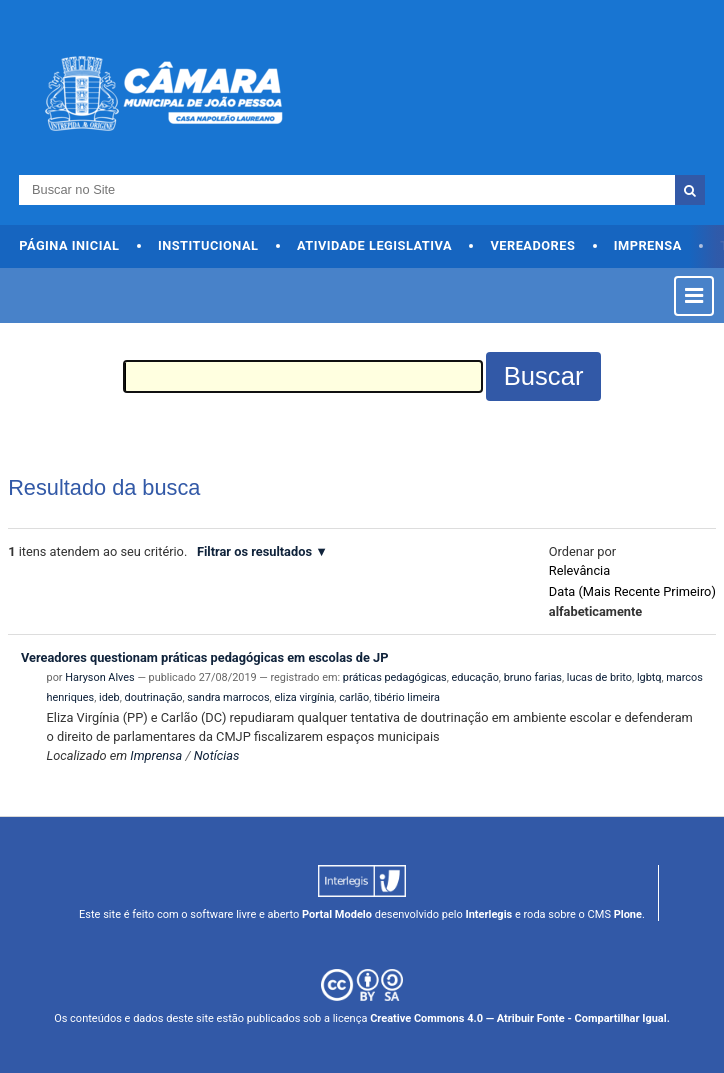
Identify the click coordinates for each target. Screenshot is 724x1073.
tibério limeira (407, 697)
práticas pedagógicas (395, 677)
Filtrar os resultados (254, 551)
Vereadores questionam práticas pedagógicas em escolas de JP (204, 657)
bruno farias (533, 677)
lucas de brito (599, 677)
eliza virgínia (304, 697)
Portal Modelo (337, 914)
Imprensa (648, 245)
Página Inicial (69, 245)
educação (475, 677)
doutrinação (154, 697)
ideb (109, 697)
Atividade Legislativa (374, 245)
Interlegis (488, 914)
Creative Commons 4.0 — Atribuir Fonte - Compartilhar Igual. (520, 1018)
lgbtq (649, 677)
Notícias (217, 755)
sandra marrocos (228, 697)
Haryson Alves (99, 677)
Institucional (208, 245)
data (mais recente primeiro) (632, 591)
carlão (354, 697)
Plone (628, 914)
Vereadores (532, 245)
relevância (579, 570)
